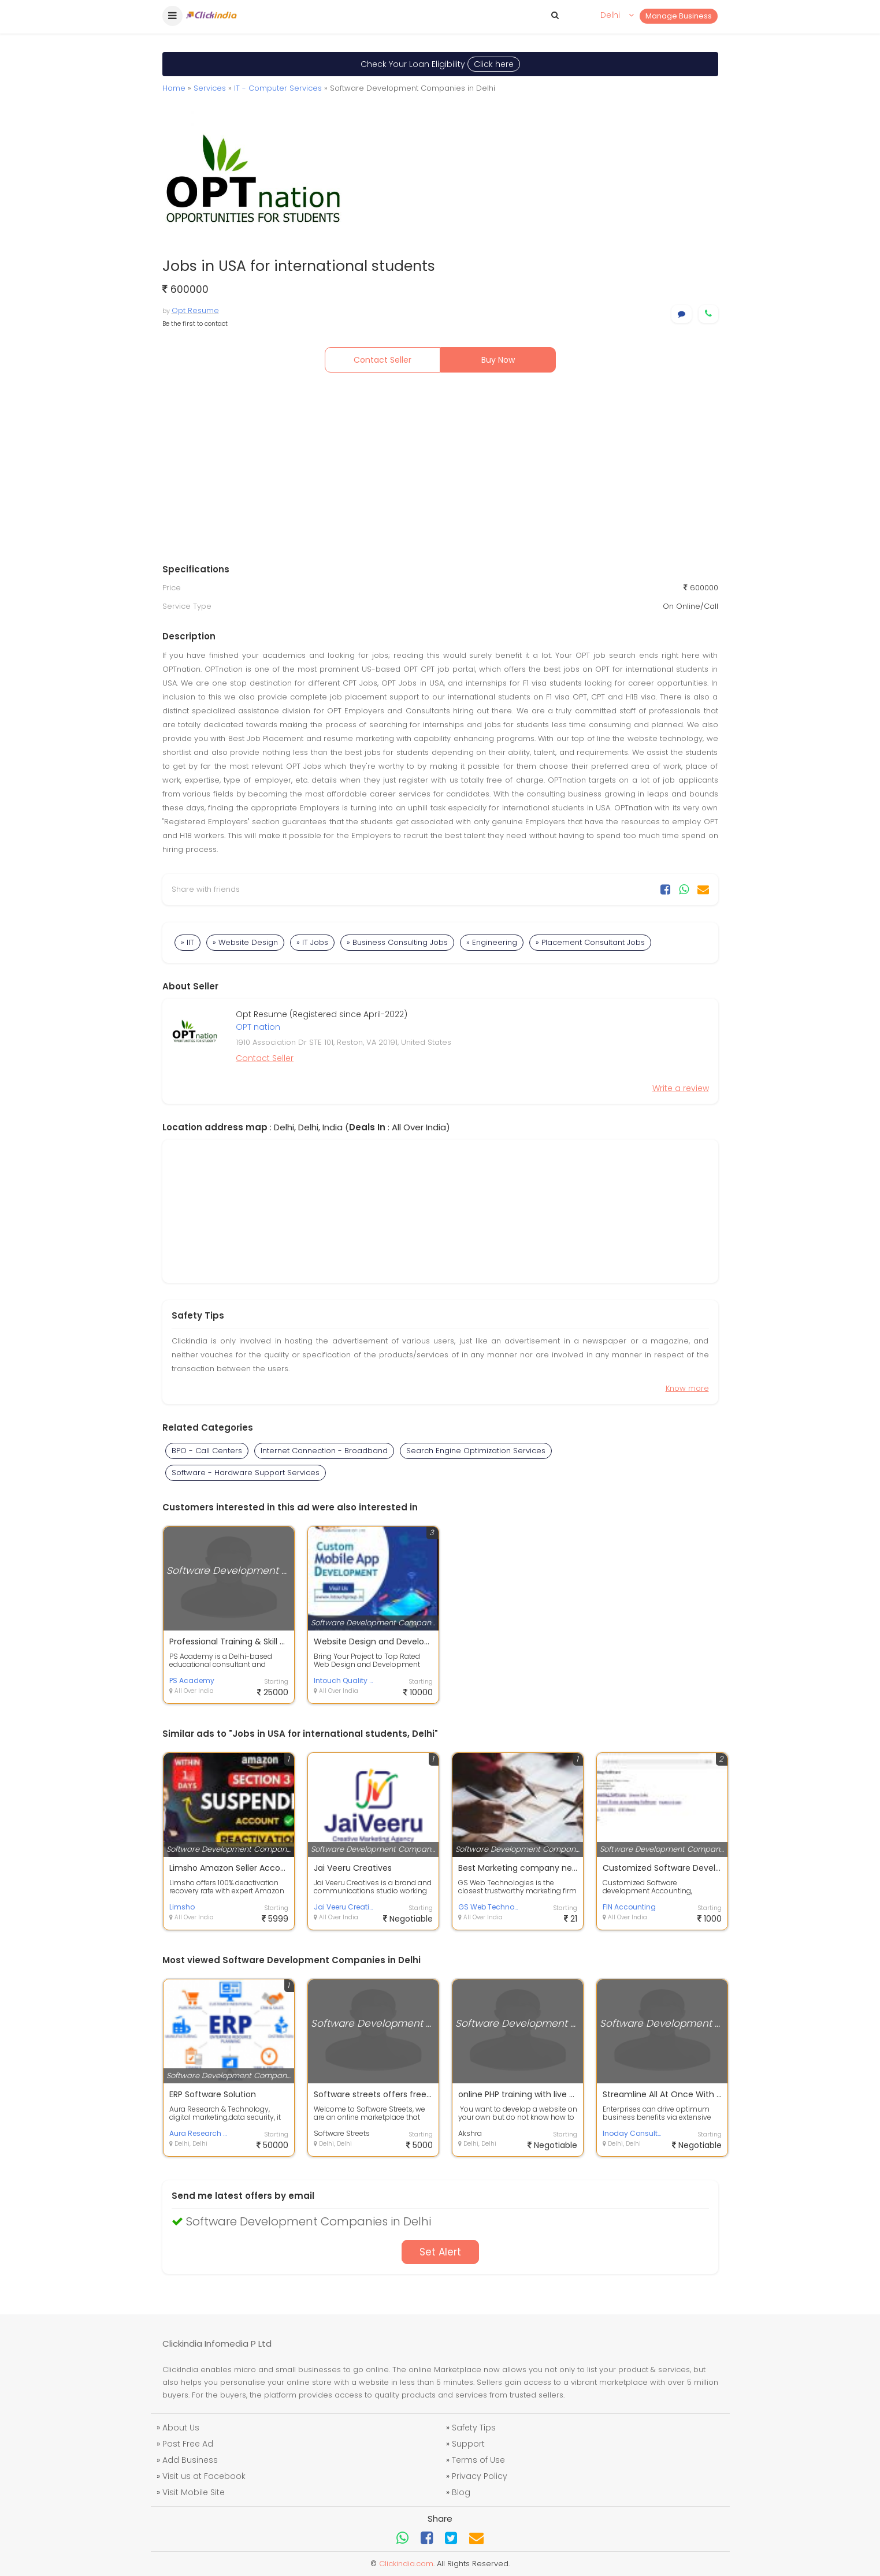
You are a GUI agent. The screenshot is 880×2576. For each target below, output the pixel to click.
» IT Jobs (312, 942)
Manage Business (678, 15)
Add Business (190, 2460)
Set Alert (440, 2252)
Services (210, 88)
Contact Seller (382, 360)
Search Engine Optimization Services (475, 1450)
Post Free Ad (187, 2444)
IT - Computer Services (278, 88)
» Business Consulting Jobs (397, 942)
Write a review (680, 1088)
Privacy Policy (479, 2476)
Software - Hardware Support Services (246, 1472)
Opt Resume (195, 310)
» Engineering (491, 942)
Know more (687, 1388)
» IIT (187, 942)
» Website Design (245, 942)
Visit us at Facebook (204, 2476)
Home (173, 88)
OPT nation (258, 1027)
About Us (180, 2427)
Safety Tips (474, 2427)
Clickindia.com (406, 2563)
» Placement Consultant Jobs (590, 942)
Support (468, 2444)
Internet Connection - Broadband (324, 1450)
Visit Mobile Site (193, 2492)
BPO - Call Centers (207, 1450)
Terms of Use (478, 2460)
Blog (461, 2492)
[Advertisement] (440, 471)
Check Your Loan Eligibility (440, 64)
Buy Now (498, 360)
